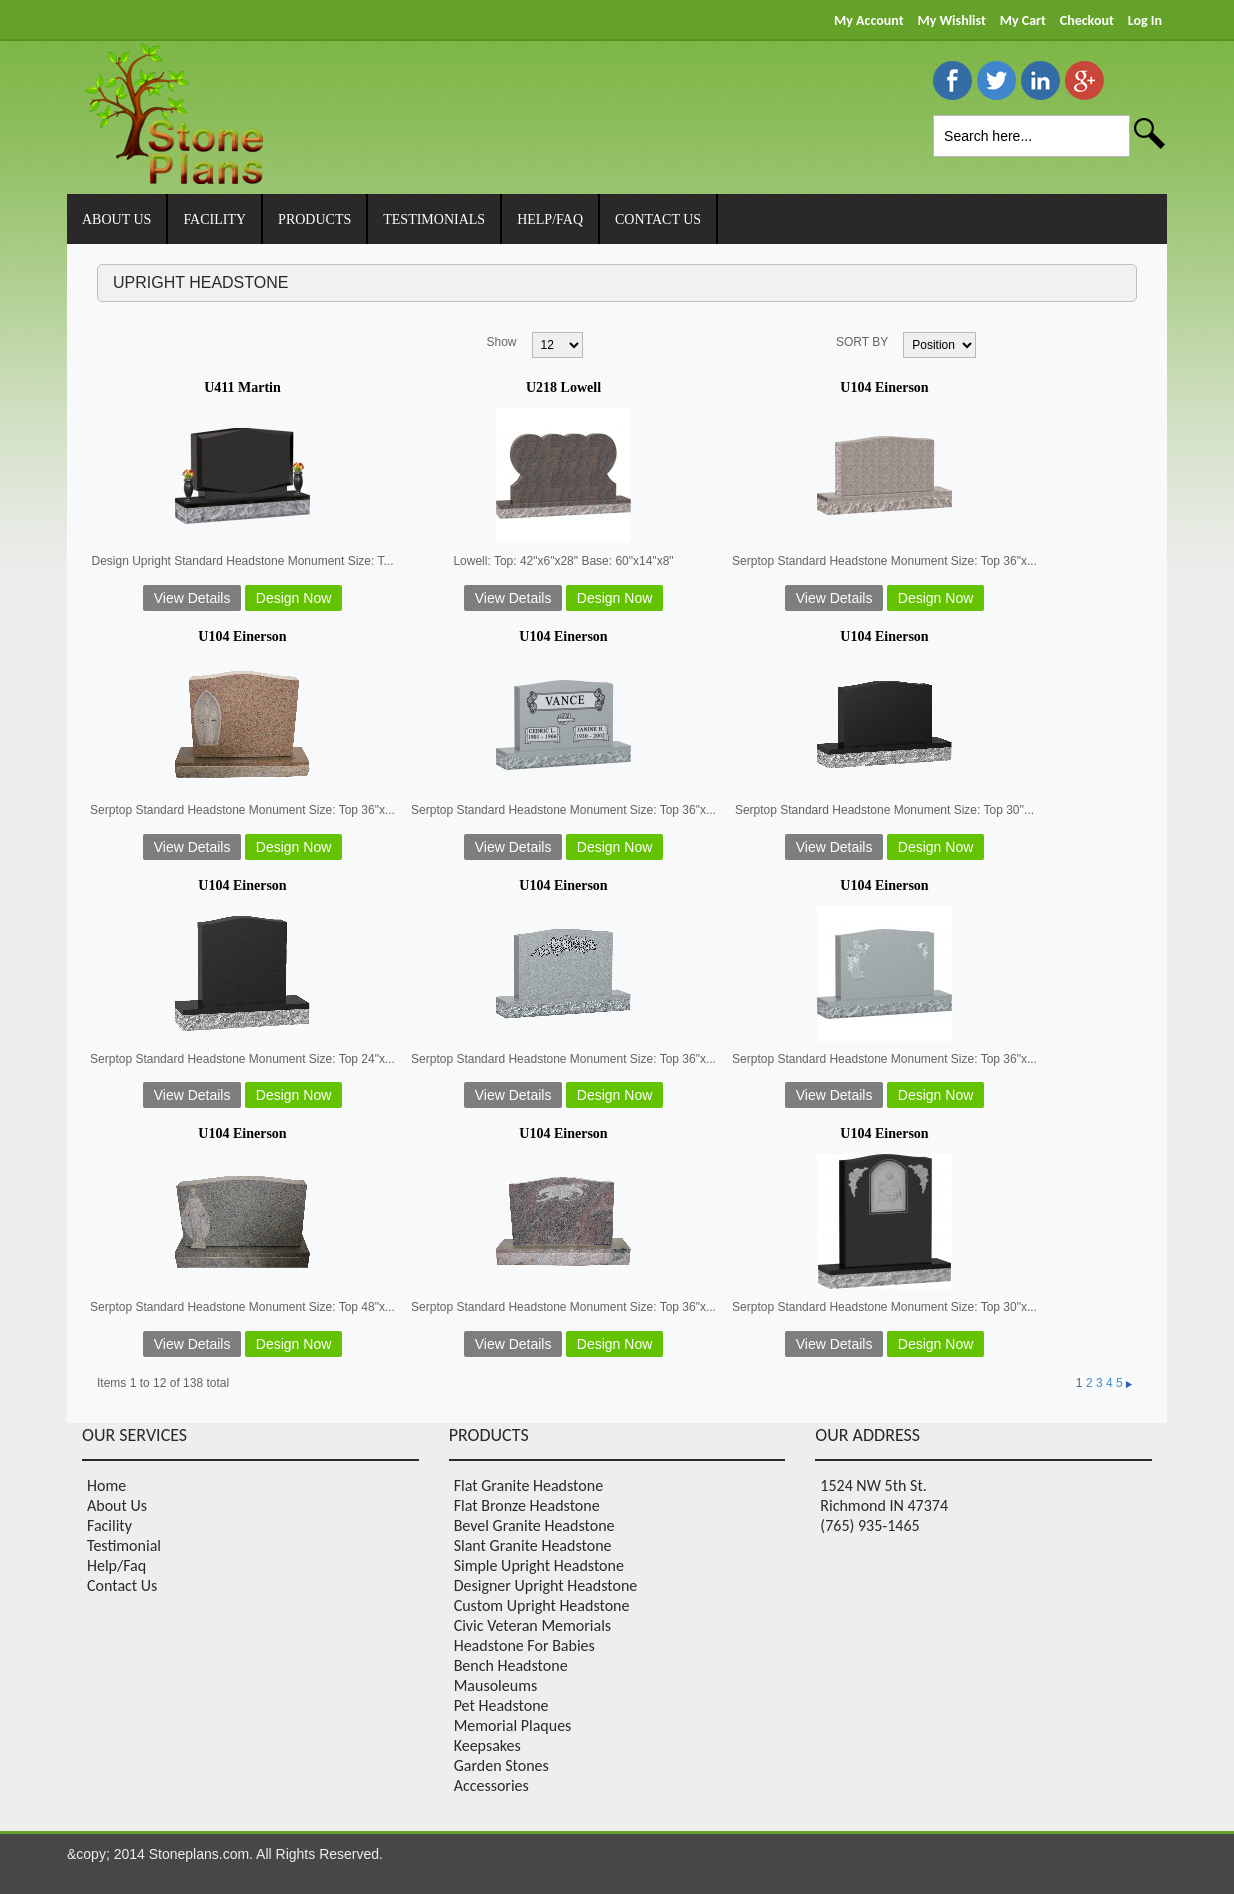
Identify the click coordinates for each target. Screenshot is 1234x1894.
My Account (868, 20)
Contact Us (122, 1585)
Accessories (491, 1785)
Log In (1145, 20)
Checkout (1087, 20)
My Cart (1023, 20)
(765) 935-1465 (869, 1525)
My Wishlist (951, 20)
